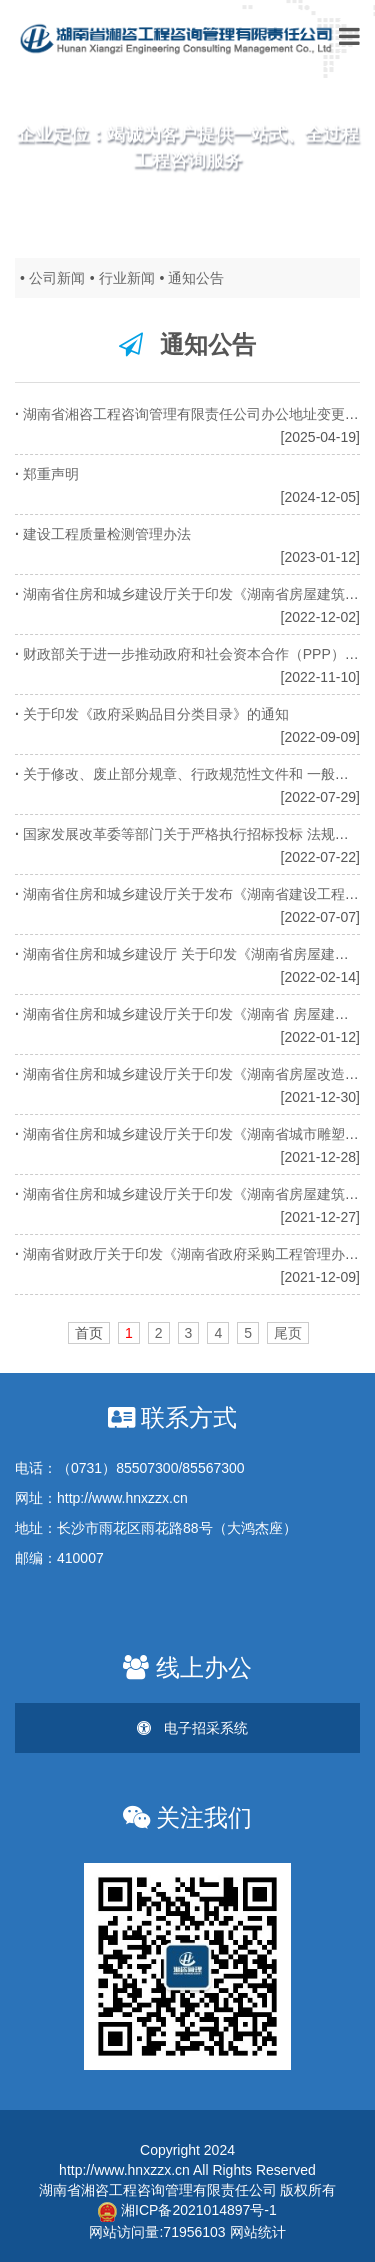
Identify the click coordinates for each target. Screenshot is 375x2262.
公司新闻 (57, 278)
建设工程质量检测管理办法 (109, 534)
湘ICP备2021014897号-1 (187, 2210)
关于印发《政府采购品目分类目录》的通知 (158, 714)
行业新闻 (127, 278)
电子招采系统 (193, 1728)
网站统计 (258, 2232)
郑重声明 (53, 474)
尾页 (288, 1333)
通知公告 (196, 278)
